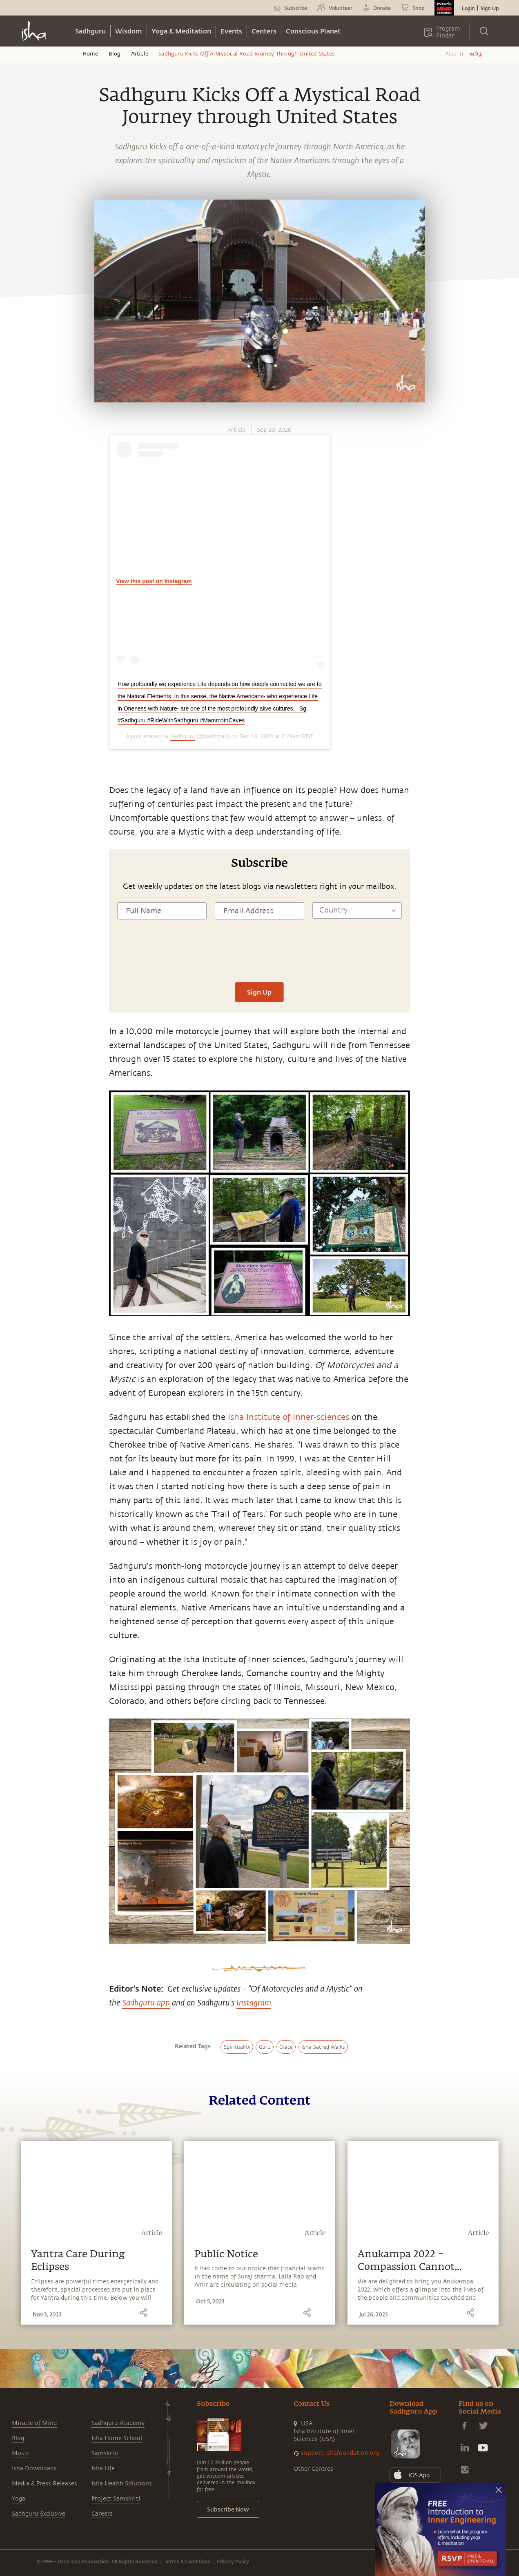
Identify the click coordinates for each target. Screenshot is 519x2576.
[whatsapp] (17, 830)
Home (90, 54)
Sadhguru (90, 31)
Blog (115, 54)
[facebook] (15, 850)
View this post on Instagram (154, 581)
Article (139, 54)
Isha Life (103, 2468)
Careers (102, 2514)
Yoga (18, 2499)
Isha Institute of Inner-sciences (288, 1417)
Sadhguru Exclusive (38, 2514)
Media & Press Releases (44, 2484)
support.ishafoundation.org (340, 2453)
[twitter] (15, 869)
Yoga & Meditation (181, 31)
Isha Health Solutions (121, 2484)
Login (468, 8)
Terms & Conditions (187, 2561)
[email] (15, 906)
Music (20, 2453)
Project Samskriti (115, 2499)
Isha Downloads (34, 2468)
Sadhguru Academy (118, 2423)
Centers (264, 31)
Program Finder (448, 32)
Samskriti (105, 2453)
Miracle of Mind (34, 2423)
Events (231, 31)
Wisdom (128, 31)
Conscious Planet (313, 31)
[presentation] (259, 958)
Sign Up (490, 8)
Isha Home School (116, 2438)
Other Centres (313, 2469)
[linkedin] (15, 887)
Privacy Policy (232, 2561)
